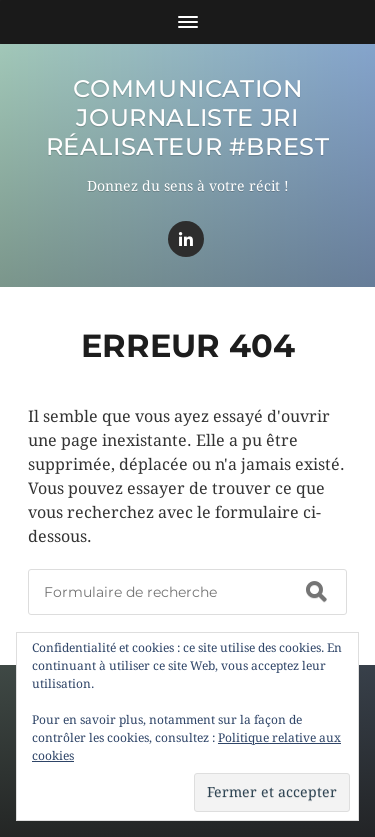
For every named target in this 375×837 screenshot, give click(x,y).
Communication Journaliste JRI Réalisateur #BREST (188, 117)
